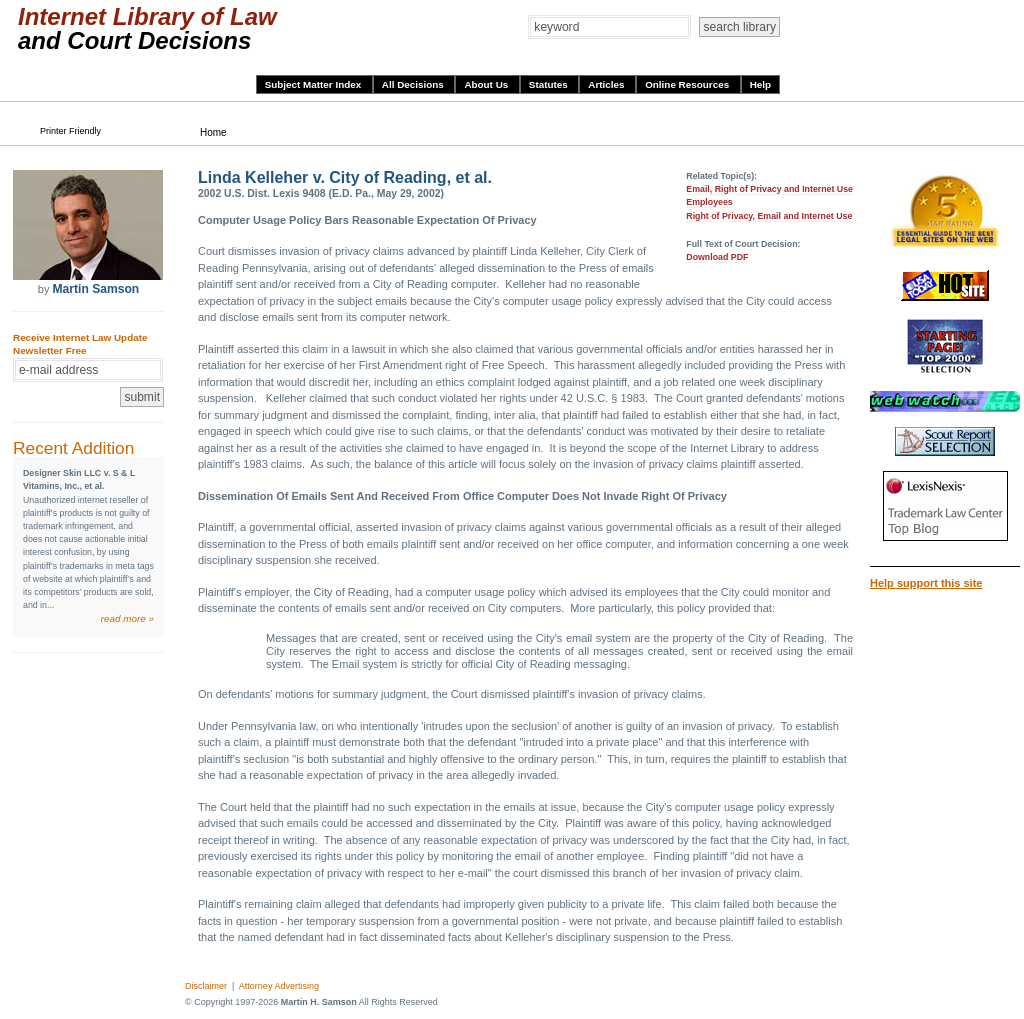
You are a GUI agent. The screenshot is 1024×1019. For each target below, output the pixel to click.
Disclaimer (206, 986)
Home (213, 132)
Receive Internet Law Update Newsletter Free (80, 344)
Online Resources (688, 84)
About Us (487, 84)
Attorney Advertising (279, 986)
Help (760, 84)
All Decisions (414, 84)
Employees (709, 202)
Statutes (550, 84)
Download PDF (717, 257)
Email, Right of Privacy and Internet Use (769, 189)
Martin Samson (95, 289)
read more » (127, 618)
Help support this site (926, 583)
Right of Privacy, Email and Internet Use (769, 216)
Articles (607, 84)
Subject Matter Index (314, 84)
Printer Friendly (70, 131)
